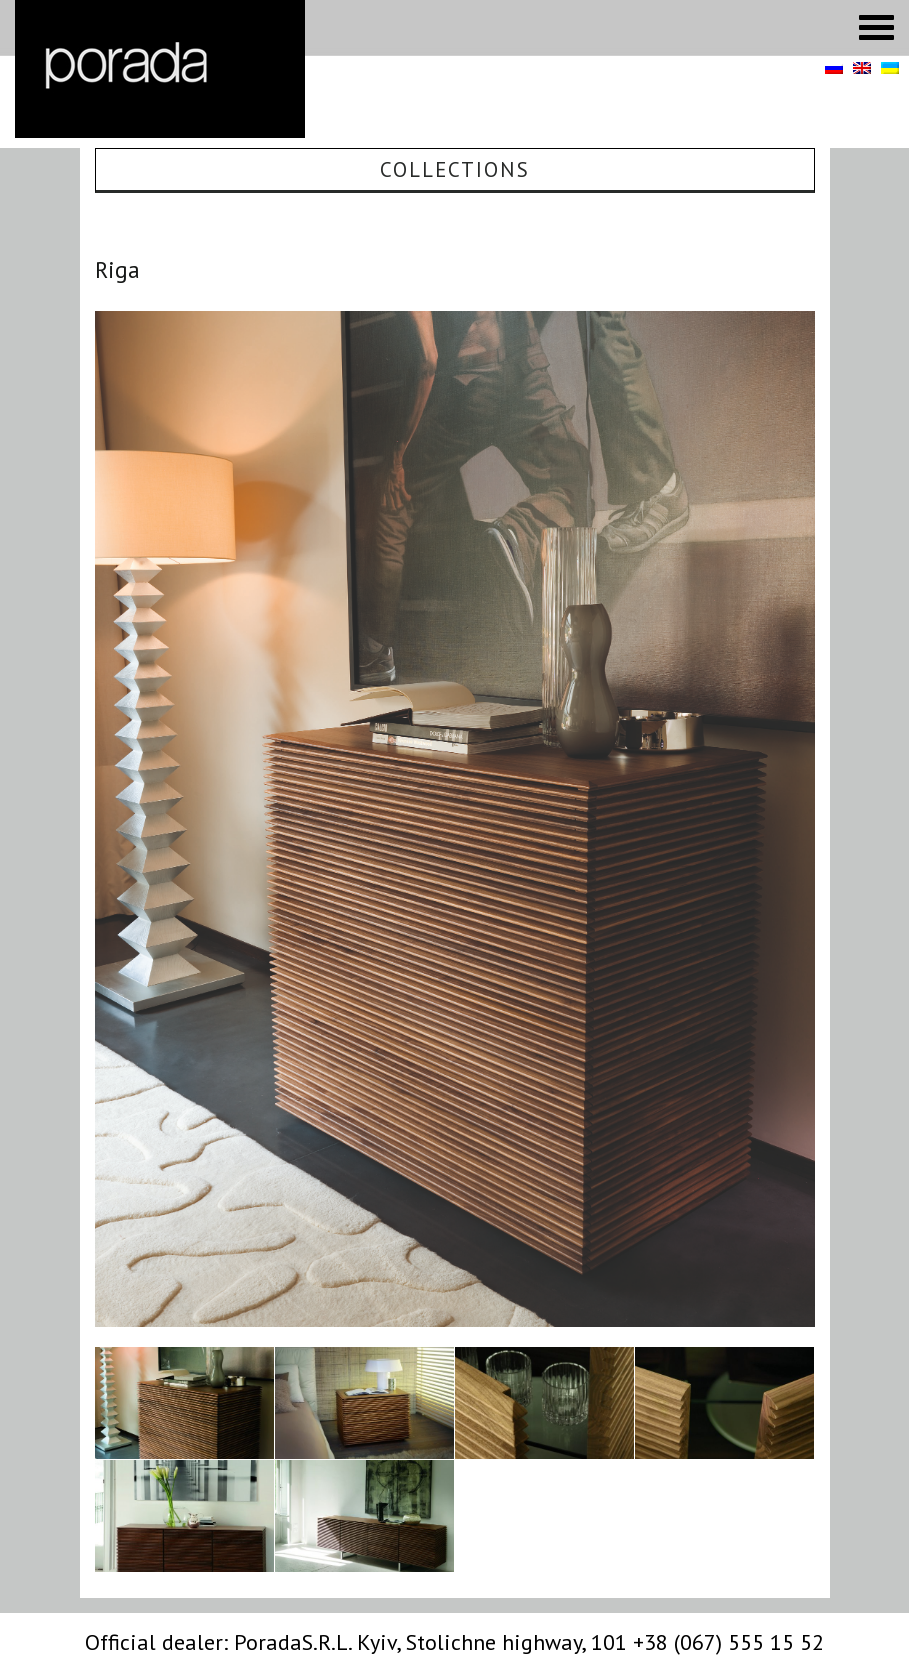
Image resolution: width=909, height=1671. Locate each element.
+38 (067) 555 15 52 (728, 1642)
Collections (455, 169)
